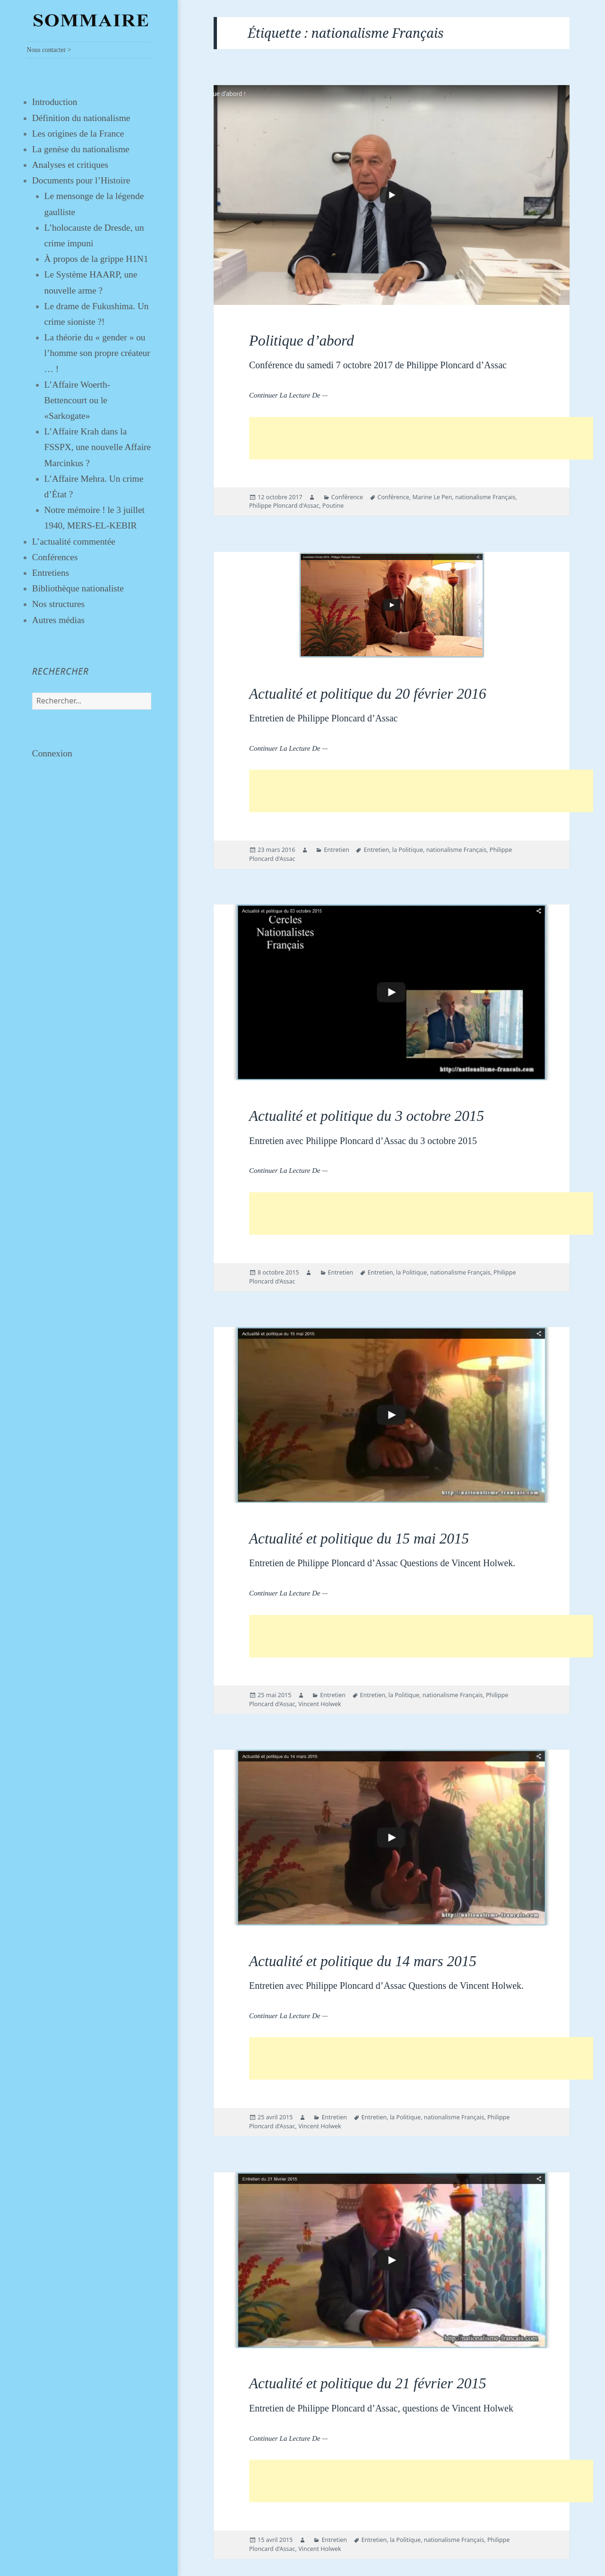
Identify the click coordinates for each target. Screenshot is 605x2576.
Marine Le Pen (432, 497)
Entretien (336, 850)
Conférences (55, 557)
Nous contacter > (48, 49)
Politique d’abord (301, 340)
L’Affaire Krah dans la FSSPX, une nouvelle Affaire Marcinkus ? (97, 447)
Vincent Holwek (319, 1704)
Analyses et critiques (70, 165)
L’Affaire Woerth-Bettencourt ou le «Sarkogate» (77, 400)
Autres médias (58, 620)
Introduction (55, 102)
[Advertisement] (421, 438)
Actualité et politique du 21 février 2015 (367, 2383)
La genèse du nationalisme (81, 149)
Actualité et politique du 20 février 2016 (367, 693)
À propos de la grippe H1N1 (96, 259)
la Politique (407, 850)
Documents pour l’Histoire (81, 180)
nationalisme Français (485, 497)
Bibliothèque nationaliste (78, 588)
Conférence (347, 497)
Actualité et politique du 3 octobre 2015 (366, 1116)
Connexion (52, 753)
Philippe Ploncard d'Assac (284, 506)
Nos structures (58, 604)
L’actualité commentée (73, 541)
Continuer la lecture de (288, 395)
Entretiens (50, 573)
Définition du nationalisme (81, 118)
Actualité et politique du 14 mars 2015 (362, 1961)
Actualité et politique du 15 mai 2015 (359, 1538)
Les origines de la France (78, 134)
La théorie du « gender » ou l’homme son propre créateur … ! (97, 352)
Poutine (333, 506)
